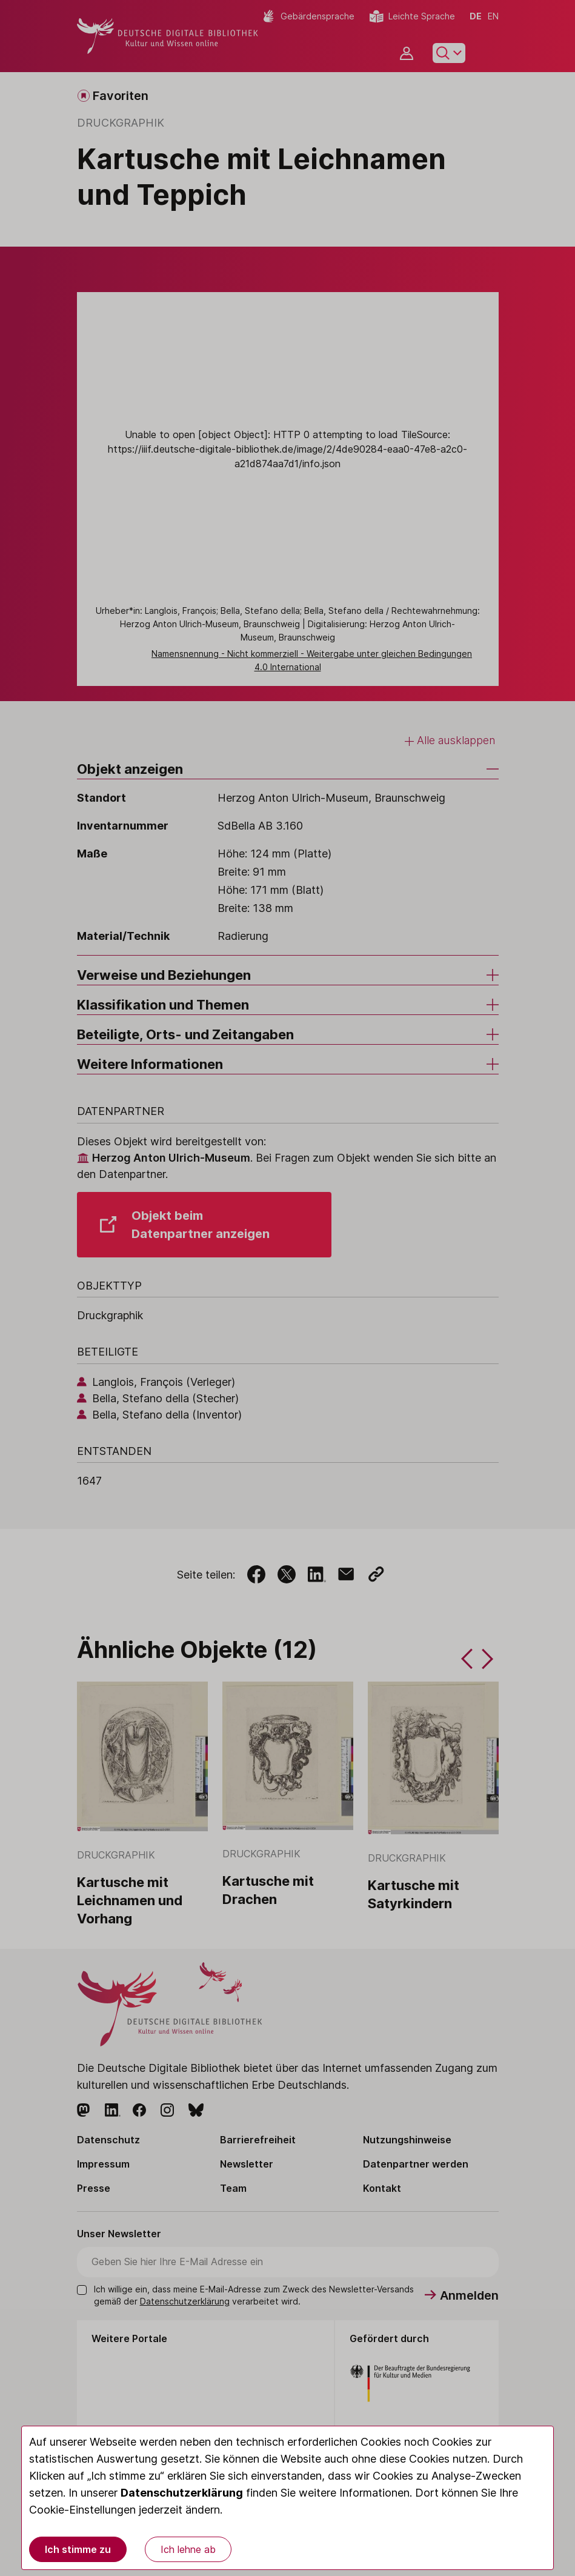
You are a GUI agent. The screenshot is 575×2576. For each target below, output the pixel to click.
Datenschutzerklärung (182, 2492)
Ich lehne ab (188, 2549)
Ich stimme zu (78, 2549)
